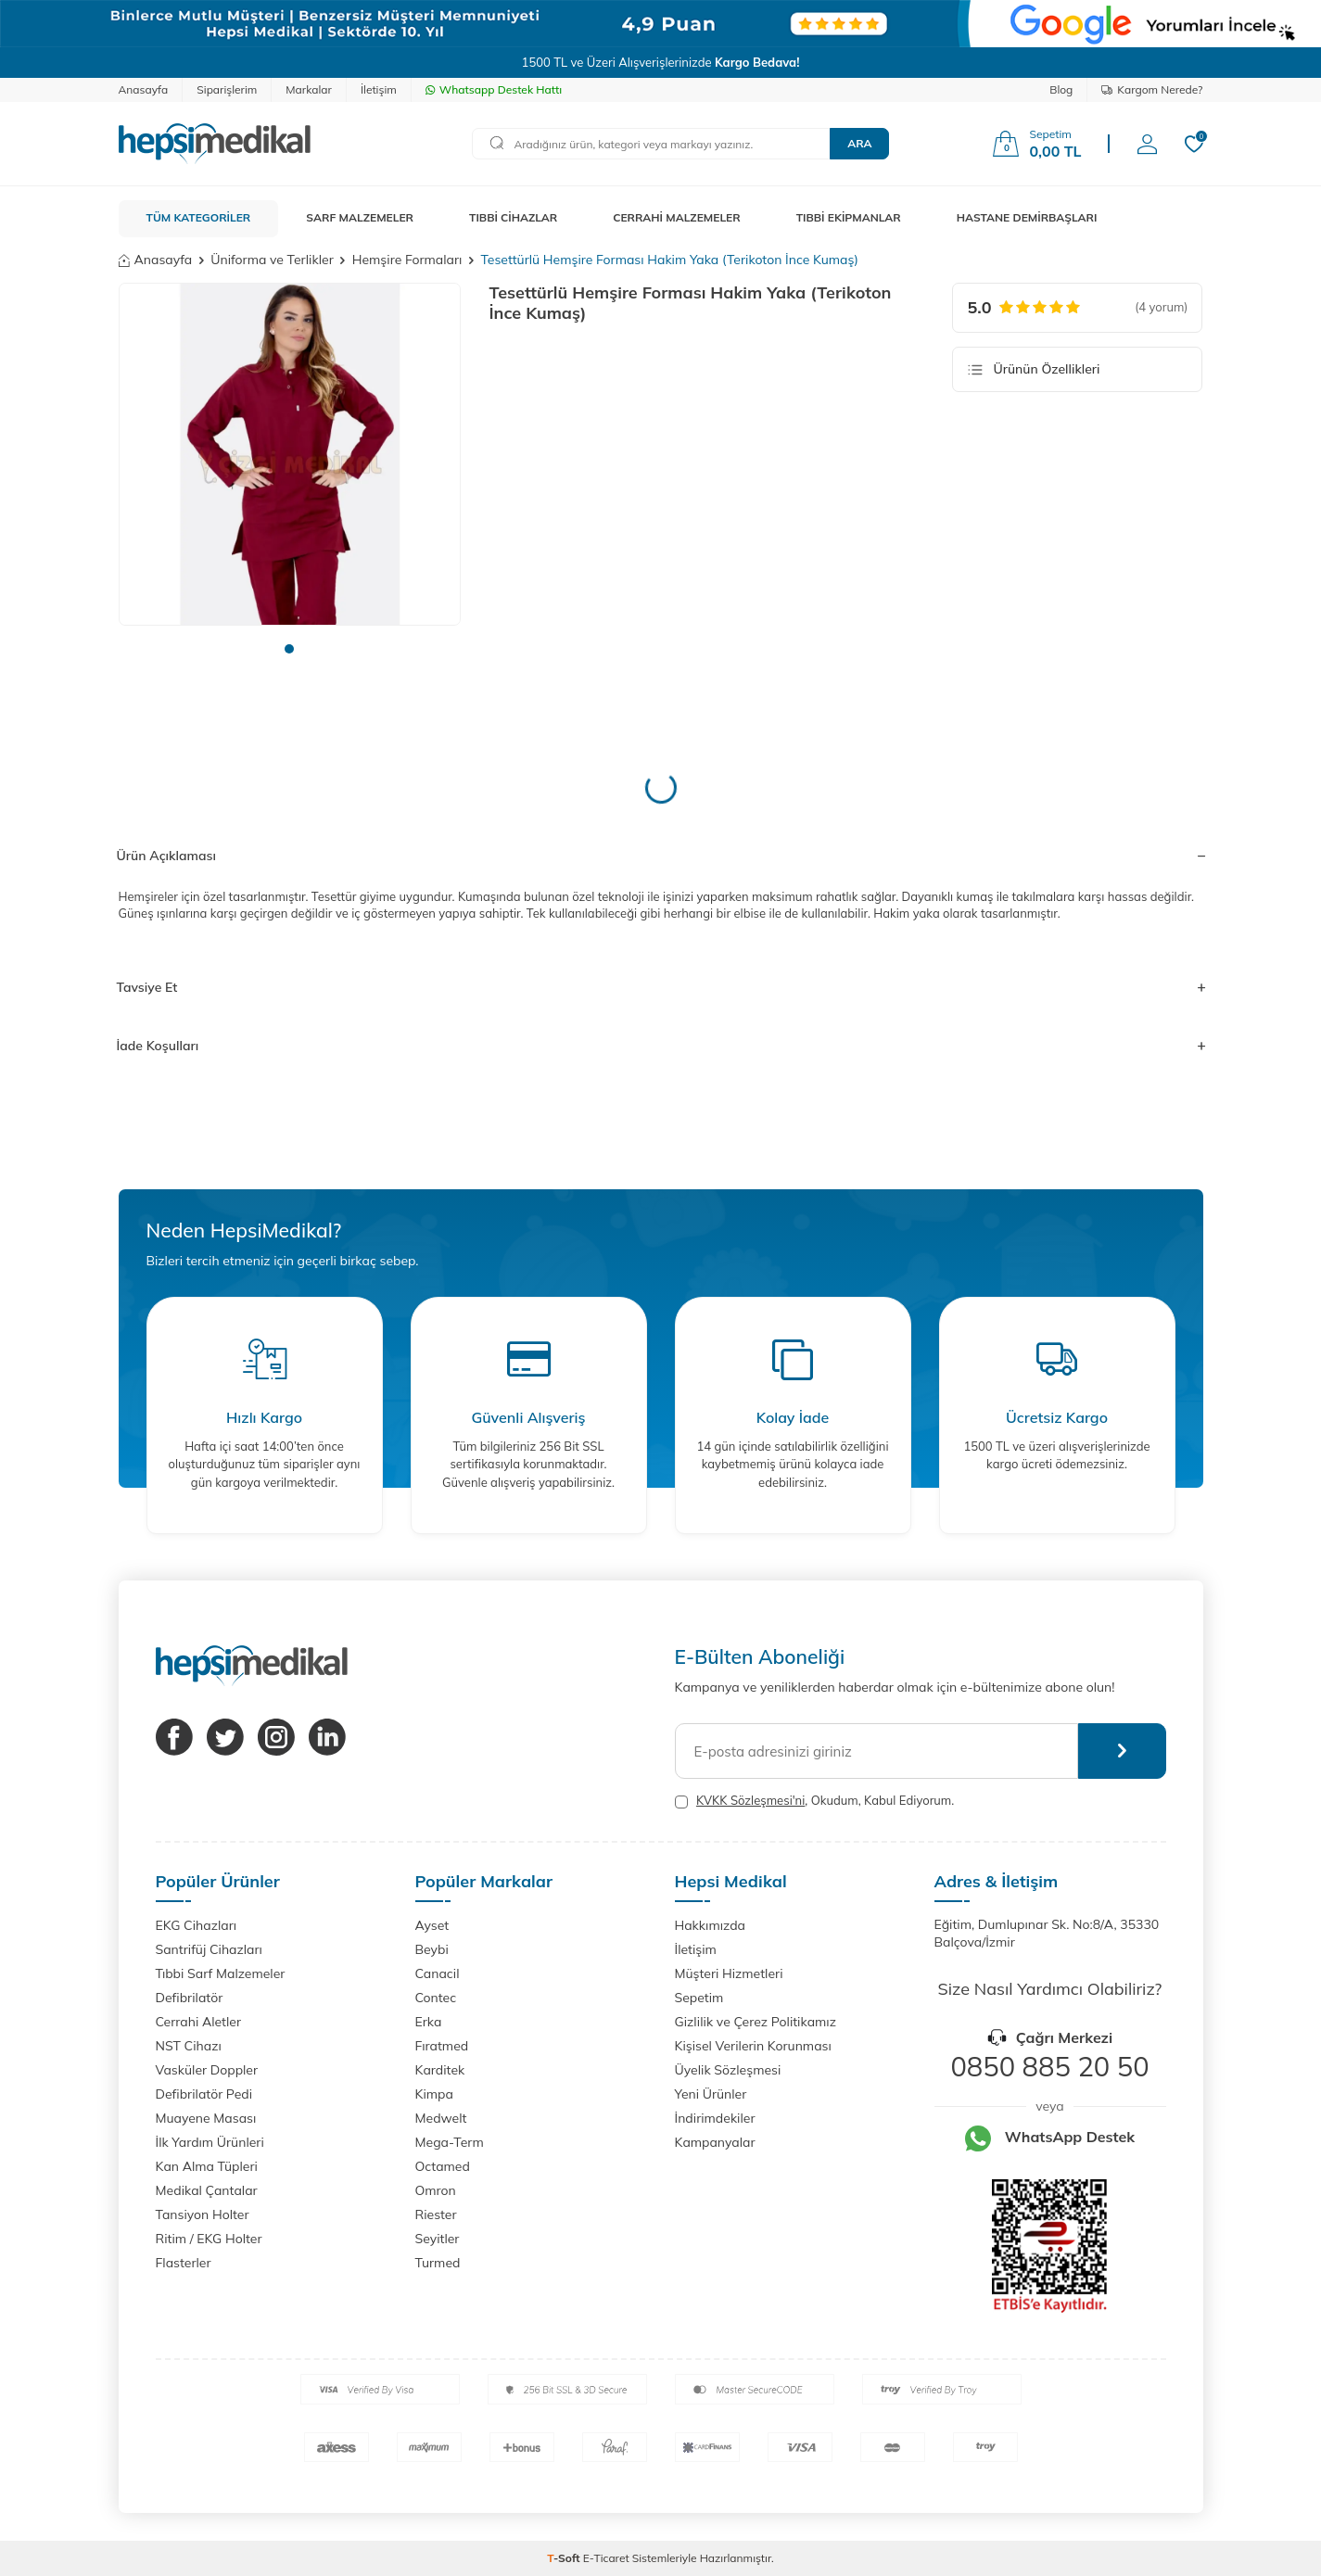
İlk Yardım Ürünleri (210, 2142)
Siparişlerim (227, 89)
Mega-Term (449, 2142)
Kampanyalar (715, 2142)
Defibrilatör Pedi (204, 2094)
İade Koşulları (661, 1045)
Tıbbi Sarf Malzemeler (221, 1973)
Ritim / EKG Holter (209, 2238)
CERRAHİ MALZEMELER (677, 217)
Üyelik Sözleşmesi (728, 2070)
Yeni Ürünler (711, 2094)
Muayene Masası (206, 2118)
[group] (290, 454)
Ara (859, 143)
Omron (435, 2190)
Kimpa (434, 2094)
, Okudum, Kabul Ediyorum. (815, 1800)
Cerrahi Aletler (199, 2021)
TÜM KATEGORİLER (198, 217)
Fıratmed (442, 2045)
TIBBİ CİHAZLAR (513, 217)
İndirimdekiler (715, 2118)
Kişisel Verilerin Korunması (753, 2045)
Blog (1061, 89)
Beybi (432, 1949)
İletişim (379, 89)
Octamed (442, 2166)
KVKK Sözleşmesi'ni (750, 1800)
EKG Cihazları (196, 1925)
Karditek (440, 2070)
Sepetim (699, 1997)
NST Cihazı (189, 2045)
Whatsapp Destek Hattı (494, 89)
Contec (436, 1997)
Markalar (309, 89)
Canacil (437, 1973)
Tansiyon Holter (202, 2214)
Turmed (438, 2262)
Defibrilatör (189, 1997)
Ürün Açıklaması (661, 855)
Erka (428, 2021)
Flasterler (183, 2262)
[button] (289, 649)
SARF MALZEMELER (359, 217)
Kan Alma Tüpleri (207, 2166)
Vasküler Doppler (207, 2070)
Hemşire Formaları (407, 259)
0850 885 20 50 (1049, 2066)
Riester (436, 2214)
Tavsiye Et (661, 987)
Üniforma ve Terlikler (271, 259)
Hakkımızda (710, 1925)
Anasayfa (144, 89)
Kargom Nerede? (1151, 89)
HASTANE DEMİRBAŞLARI (1027, 217)
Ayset (432, 1925)
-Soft (565, 2558)
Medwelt (441, 2118)
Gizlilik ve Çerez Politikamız (755, 2021)
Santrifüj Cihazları (209, 1949)
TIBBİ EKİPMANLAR (848, 217)
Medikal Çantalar (207, 2190)
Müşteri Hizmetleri (729, 1973)
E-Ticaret (606, 2558)
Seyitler (437, 2238)
